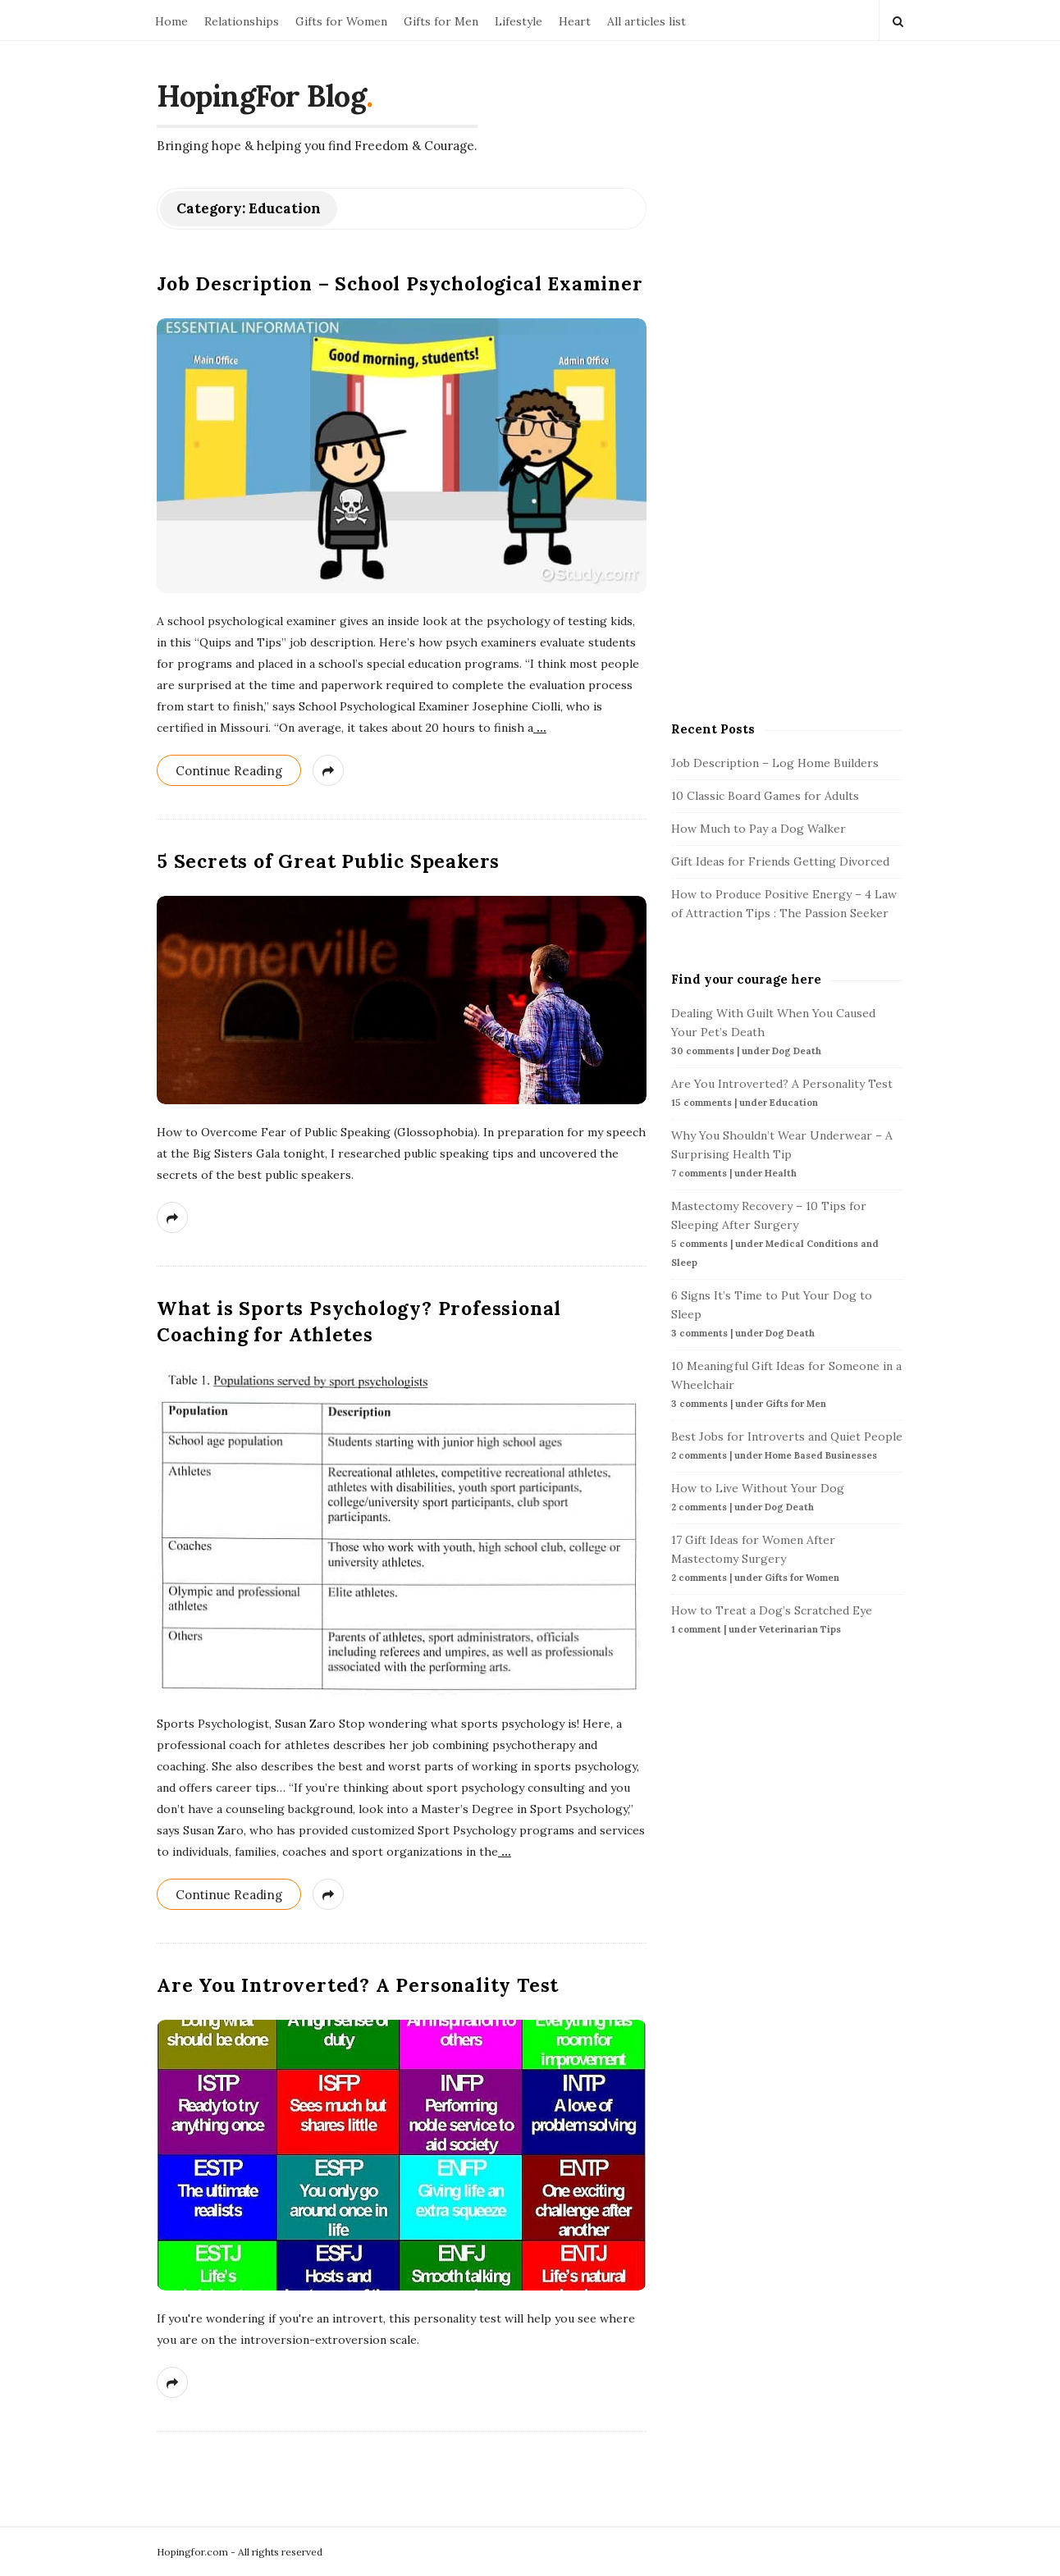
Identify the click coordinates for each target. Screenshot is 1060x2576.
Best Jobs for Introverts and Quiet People (786, 1436)
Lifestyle (518, 21)
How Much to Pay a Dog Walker (758, 828)
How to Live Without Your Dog (757, 1488)
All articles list (646, 21)
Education (794, 1102)
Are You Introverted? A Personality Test (358, 1985)
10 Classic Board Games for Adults (765, 795)
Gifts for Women (341, 21)
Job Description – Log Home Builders (775, 763)
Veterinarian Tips (800, 1629)
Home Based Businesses (821, 1455)
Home (171, 21)
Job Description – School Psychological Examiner (400, 283)
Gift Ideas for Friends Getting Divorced (780, 861)
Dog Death (796, 1051)
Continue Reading (229, 771)
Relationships (241, 21)
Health (781, 1173)
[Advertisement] (794, 434)
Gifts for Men (441, 21)
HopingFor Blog (261, 96)
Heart (575, 21)
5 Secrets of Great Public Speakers (328, 861)
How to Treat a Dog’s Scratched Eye (771, 1610)
